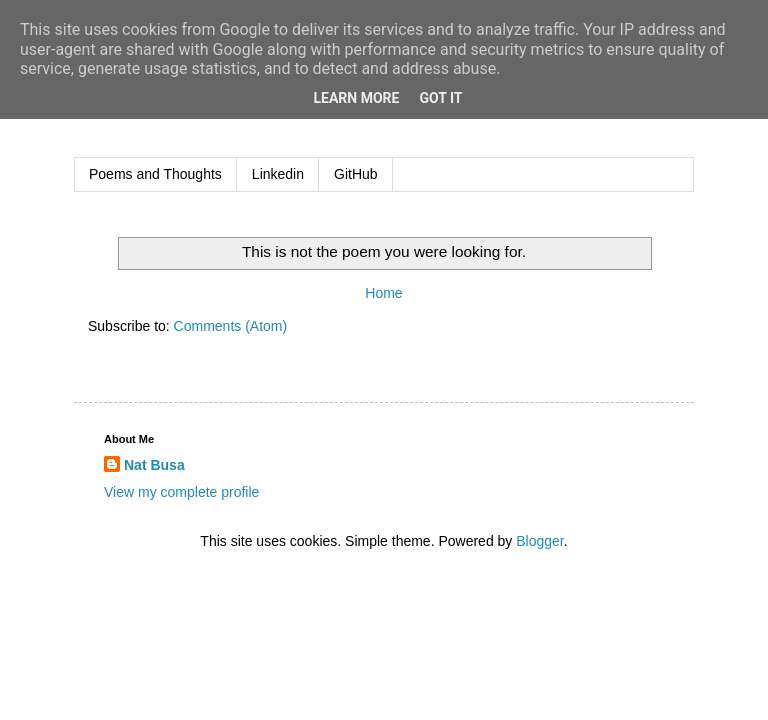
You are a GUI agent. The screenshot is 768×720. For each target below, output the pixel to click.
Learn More (356, 98)
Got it (440, 98)
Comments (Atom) (231, 326)
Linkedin (278, 174)
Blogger (539, 541)
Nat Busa (154, 465)
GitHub (356, 174)
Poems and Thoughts (155, 174)
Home (383, 293)
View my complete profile (181, 492)
